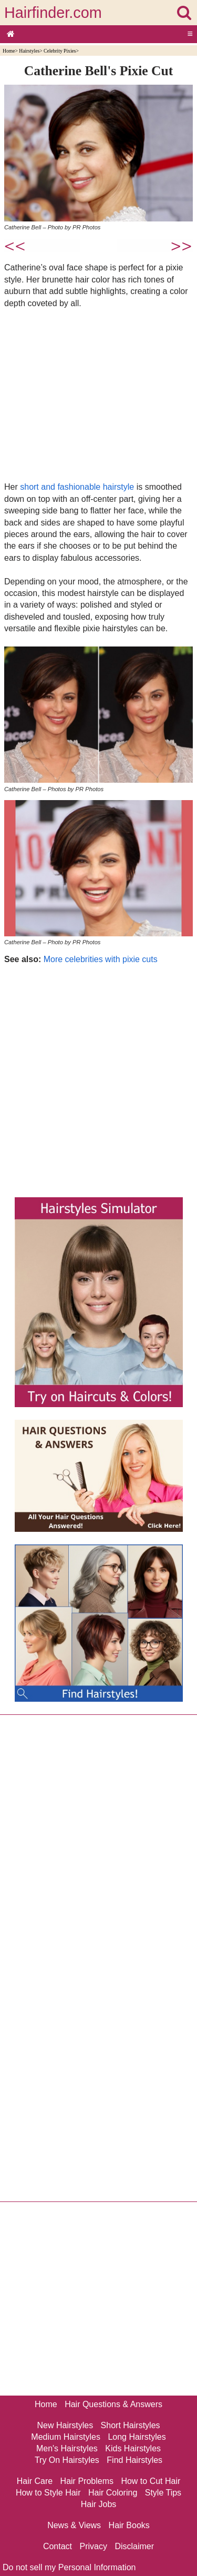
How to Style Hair (48, 2492)
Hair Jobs (99, 2504)
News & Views (74, 2525)
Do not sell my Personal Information (69, 2567)
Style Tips (163, 2492)
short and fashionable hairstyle (77, 486)
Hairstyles (29, 51)
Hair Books (129, 2525)
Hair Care (35, 2481)
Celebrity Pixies (60, 51)
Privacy (93, 2546)
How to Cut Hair (150, 2481)
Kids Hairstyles (133, 2448)
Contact (57, 2546)
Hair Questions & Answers (113, 2404)
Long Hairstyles (136, 2436)
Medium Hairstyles (65, 2436)
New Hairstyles (65, 2425)
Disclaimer (134, 2546)
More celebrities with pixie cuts (101, 959)
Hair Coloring (112, 2492)
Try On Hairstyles (67, 2460)
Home (9, 51)
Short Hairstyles (130, 2425)
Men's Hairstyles (67, 2448)
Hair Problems (86, 2481)
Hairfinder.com (53, 12)
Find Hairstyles (134, 2460)
